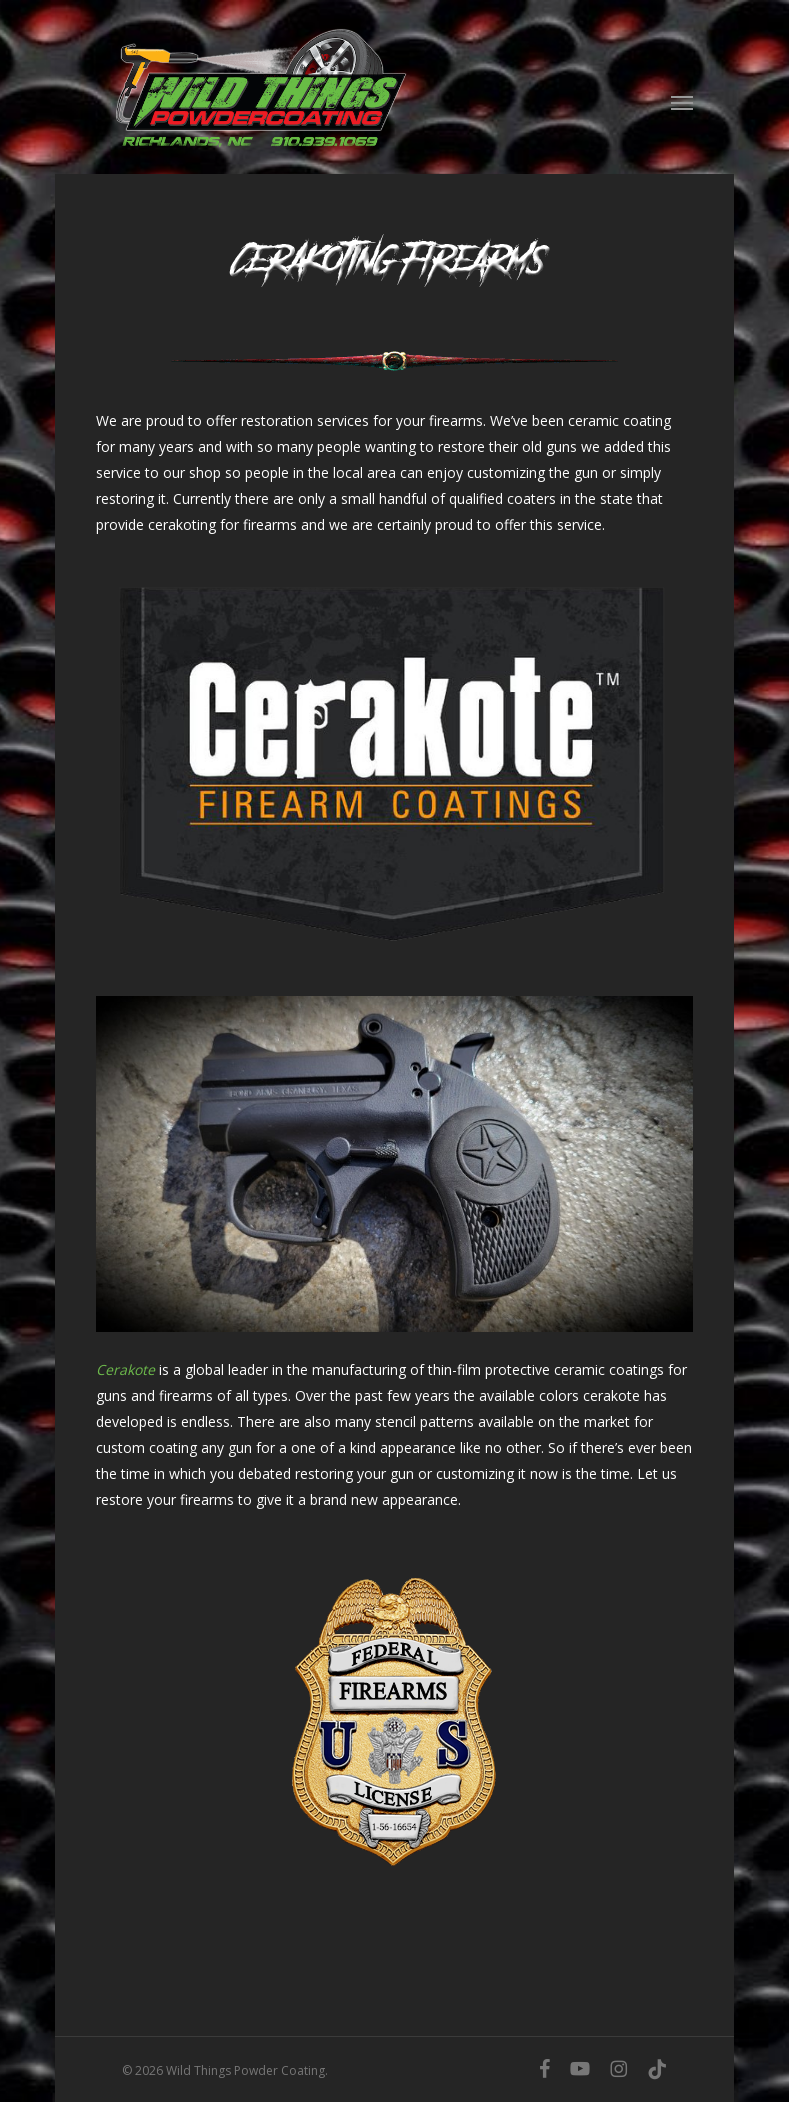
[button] (682, 102)
